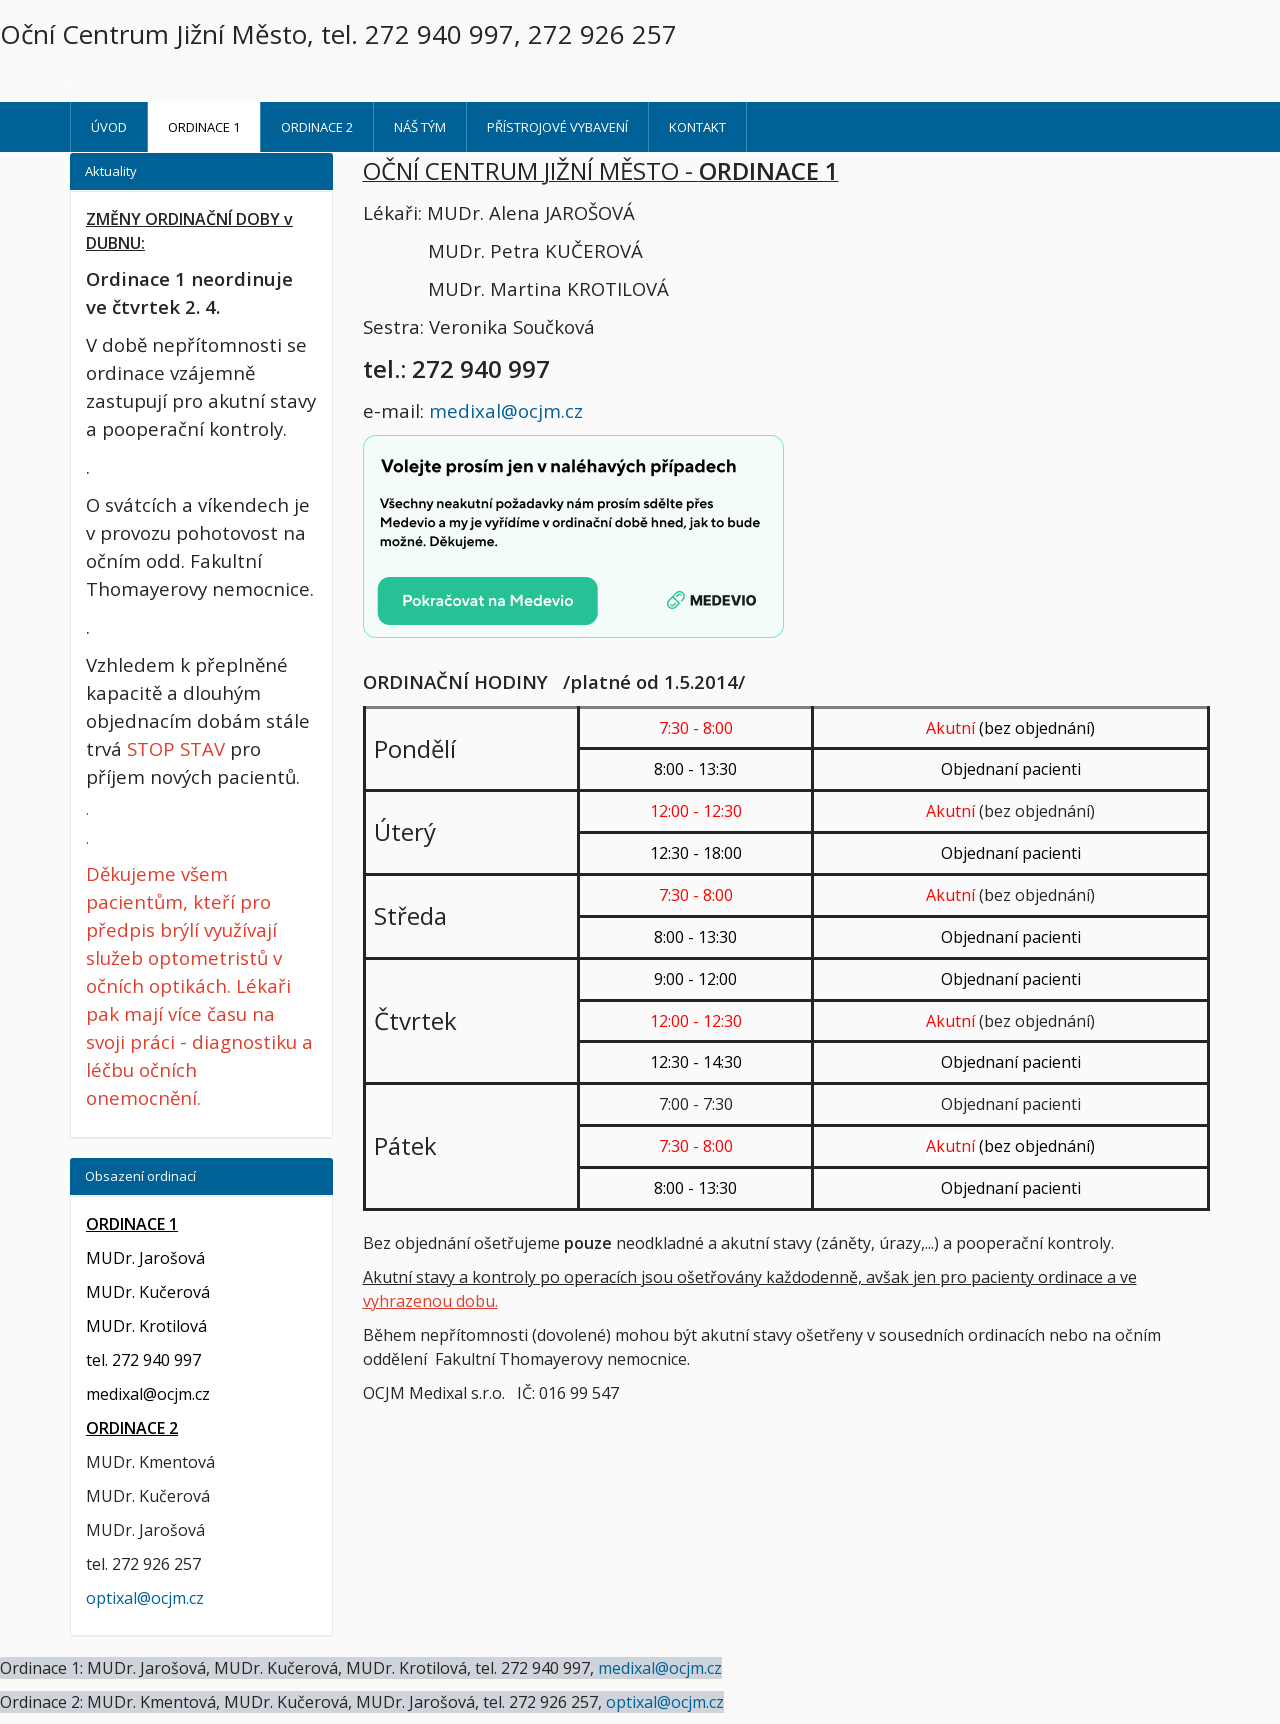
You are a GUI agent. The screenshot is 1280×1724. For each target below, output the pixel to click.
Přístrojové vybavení (557, 127)
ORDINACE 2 (317, 127)
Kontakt (697, 127)
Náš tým (420, 127)
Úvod (109, 127)
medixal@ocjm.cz (506, 410)
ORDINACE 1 (204, 127)
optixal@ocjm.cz (145, 1598)
